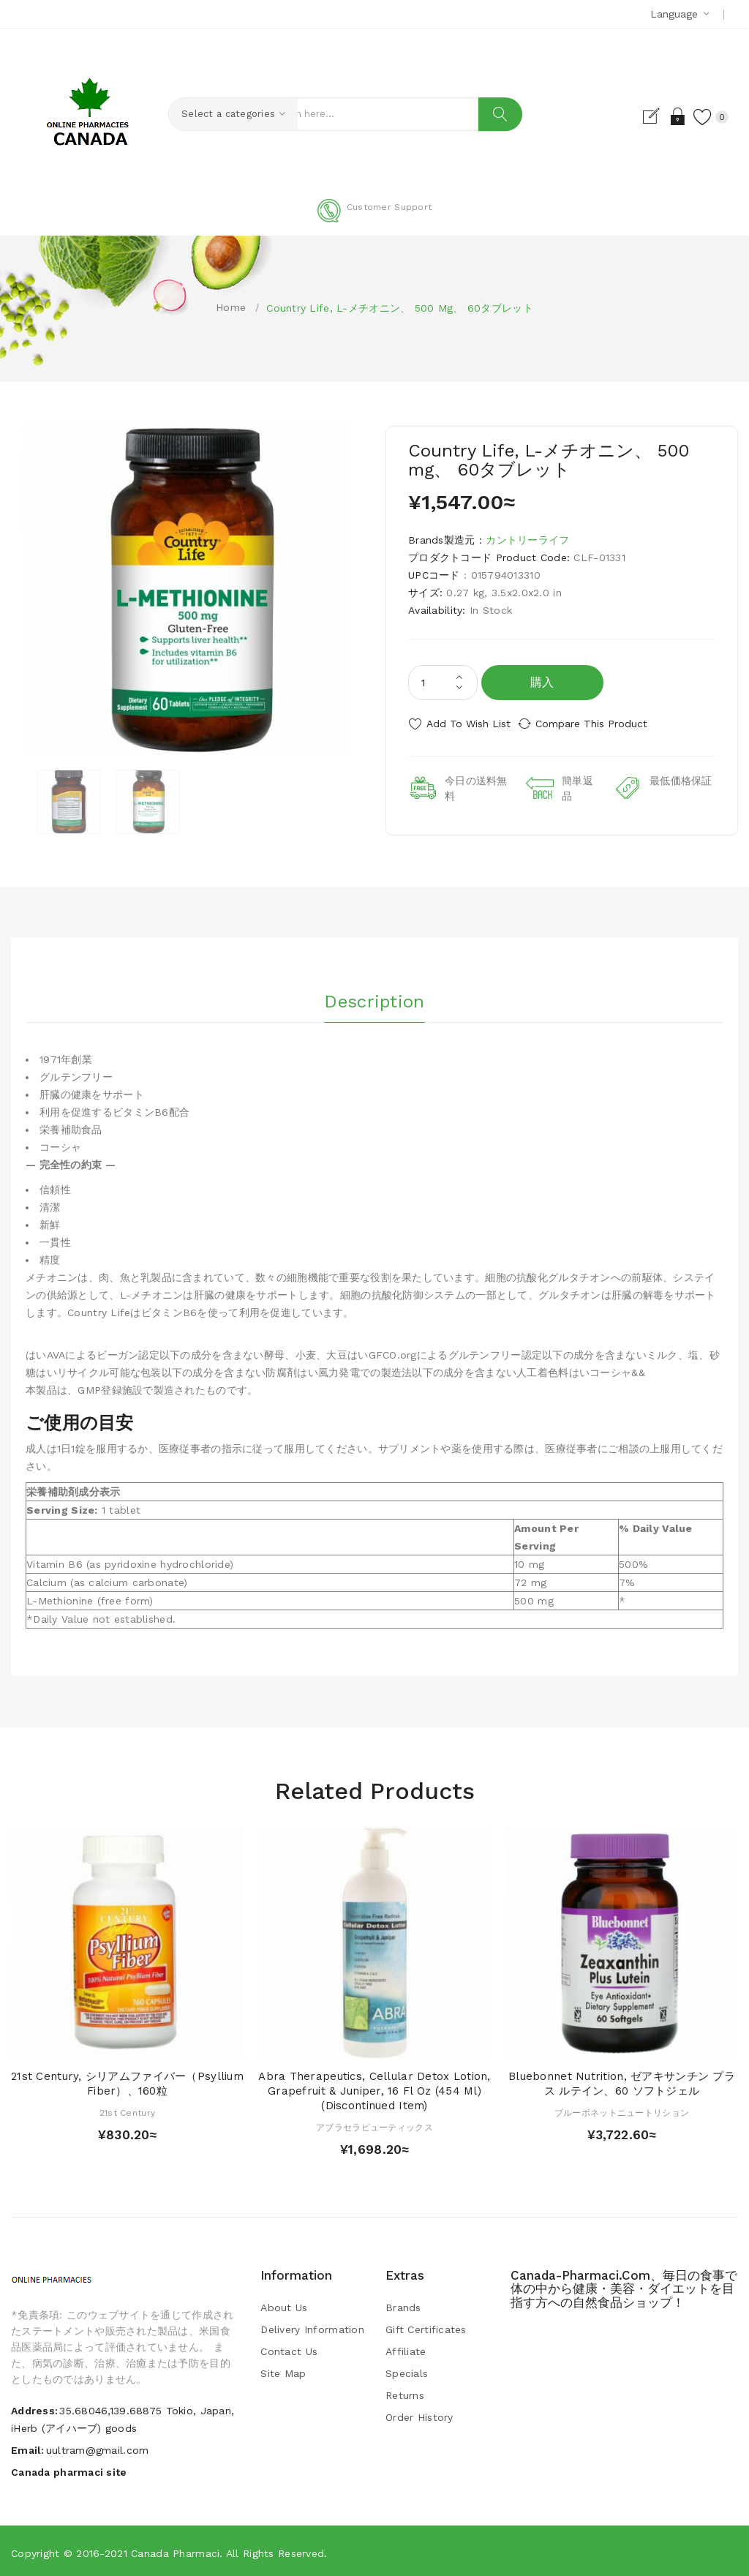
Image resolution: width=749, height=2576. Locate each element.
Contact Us (288, 2349)
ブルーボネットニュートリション (621, 2110)
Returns (404, 2393)
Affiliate (405, 2349)
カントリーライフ (527, 540)
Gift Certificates (426, 2327)
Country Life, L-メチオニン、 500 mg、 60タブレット (399, 308)
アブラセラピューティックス (374, 2124)
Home (231, 307)
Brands (403, 2305)
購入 (542, 682)
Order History (419, 2415)
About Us (283, 2305)
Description (374, 995)
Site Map (283, 2371)
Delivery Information (312, 2327)
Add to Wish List (468, 723)
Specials (406, 2371)
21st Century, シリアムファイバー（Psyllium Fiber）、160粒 (127, 2081)
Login (663, 116)
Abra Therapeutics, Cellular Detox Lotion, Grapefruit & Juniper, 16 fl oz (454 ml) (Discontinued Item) (374, 2089)
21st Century (127, 2110)
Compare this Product (605, 723)
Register (638, 116)
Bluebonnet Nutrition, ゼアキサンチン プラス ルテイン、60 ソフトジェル (621, 2081)
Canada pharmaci (175, 2550)
